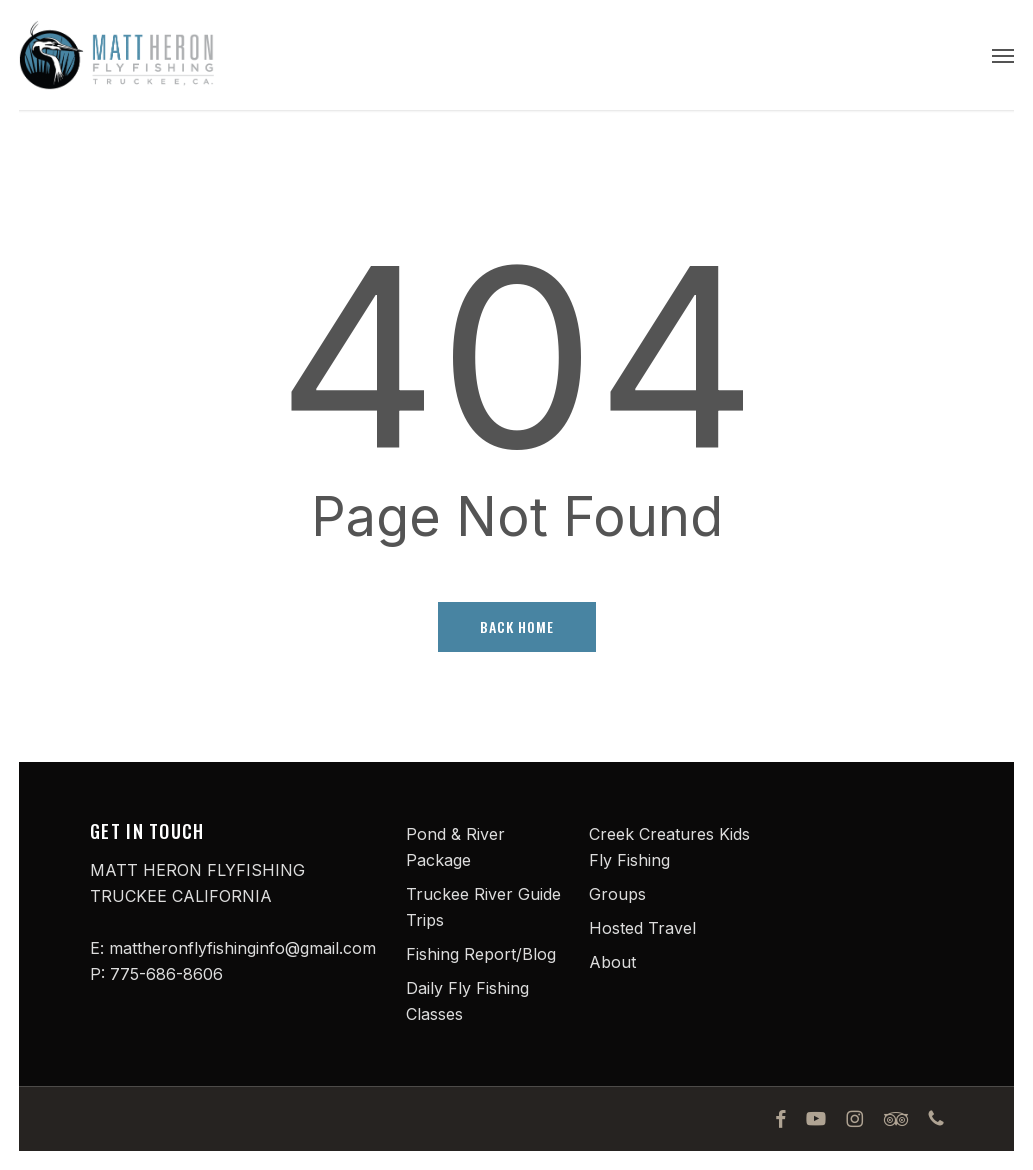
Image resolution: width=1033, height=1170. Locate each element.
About (612, 962)
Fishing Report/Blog (481, 954)
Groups (617, 894)
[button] (1003, 55)
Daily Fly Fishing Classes (467, 1001)
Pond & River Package (455, 847)
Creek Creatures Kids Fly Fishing (669, 847)
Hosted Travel (642, 928)
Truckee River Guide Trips (483, 907)
